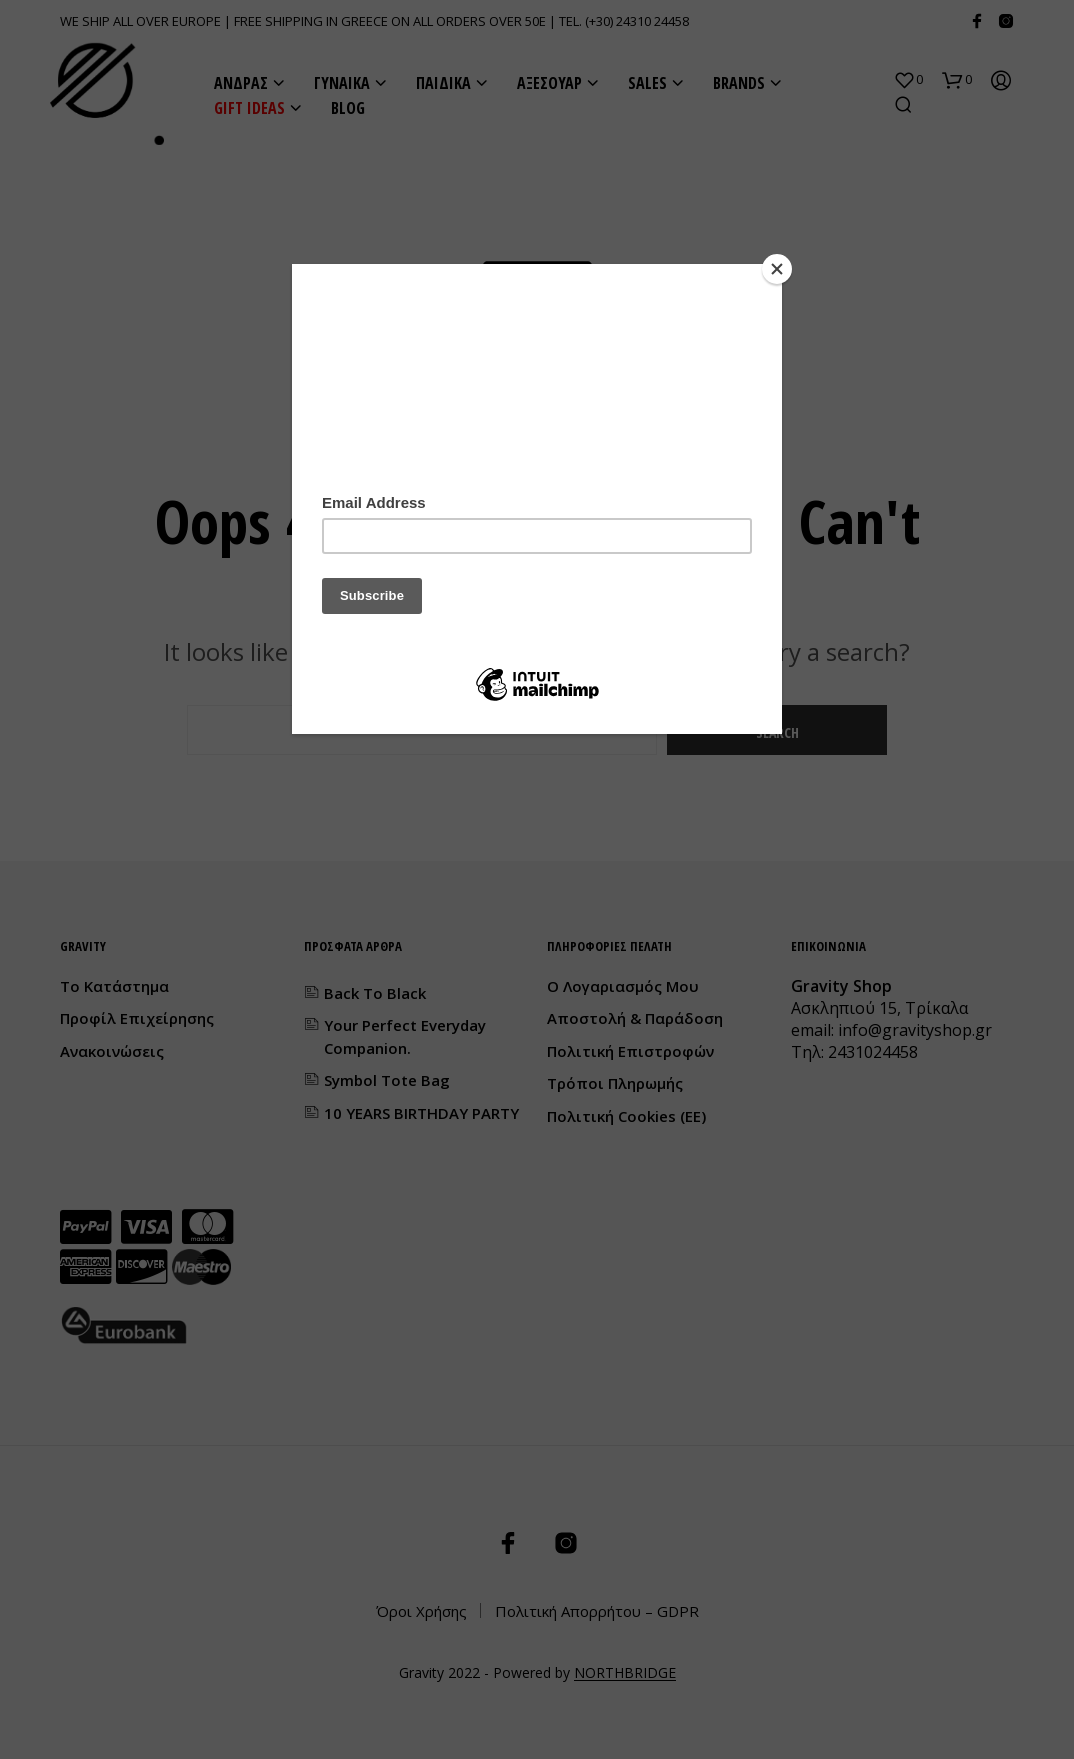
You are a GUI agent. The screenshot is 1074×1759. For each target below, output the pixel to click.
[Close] (777, 269)
